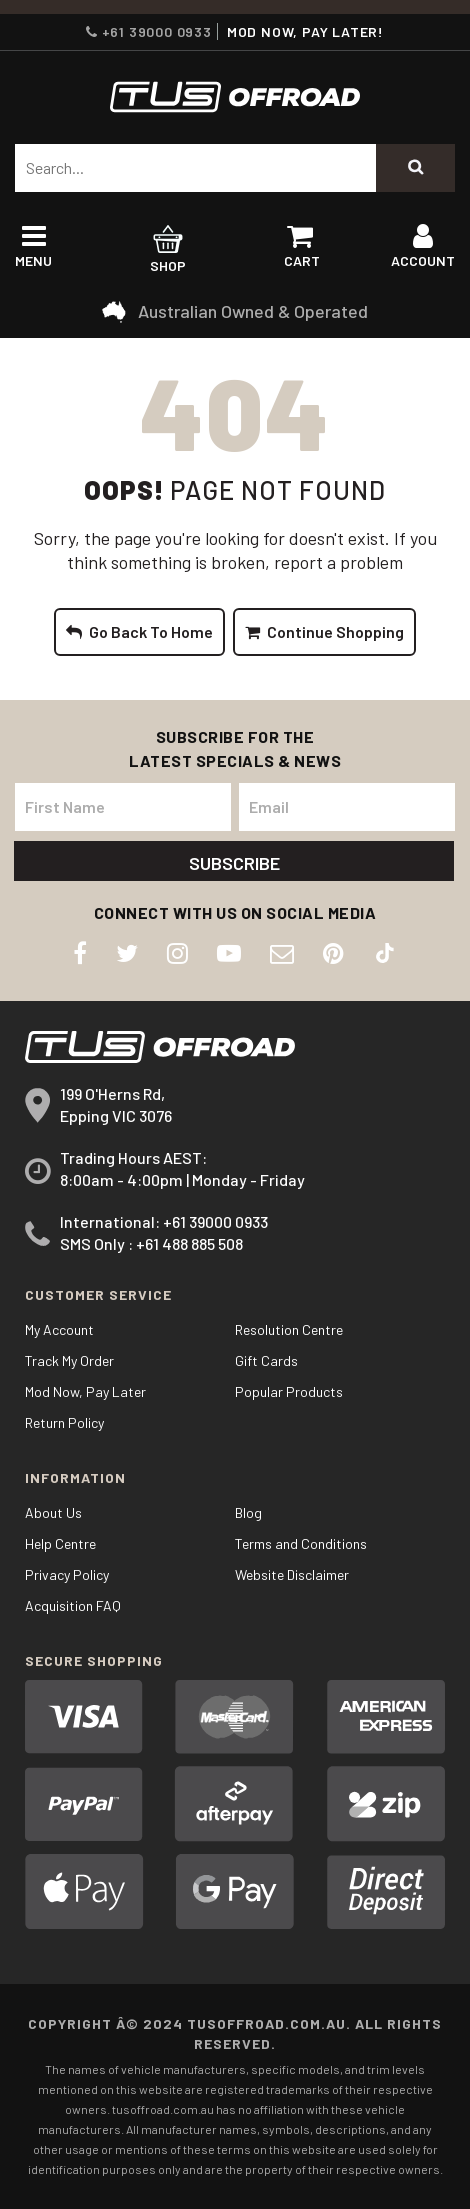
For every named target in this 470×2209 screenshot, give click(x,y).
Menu (33, 250)
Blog (248, 1512)
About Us (53, 1512)
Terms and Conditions (301, 1543)
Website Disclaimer (292, 1574)
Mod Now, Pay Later (85, 1391)
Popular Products (289, 1391)
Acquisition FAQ (73, 1605)
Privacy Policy (67, 1574)
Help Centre (60, 1543)
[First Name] (123, 807)
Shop (168, 251)
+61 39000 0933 (149, 31)
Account (423, 250)
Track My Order (69, 1360)
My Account (59, 1329)
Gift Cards (266, 1360)
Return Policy (64, 1422)
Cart (302, 250)
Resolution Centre (289, 1329)
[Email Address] (347, 807)
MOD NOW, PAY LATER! (305, 31)
